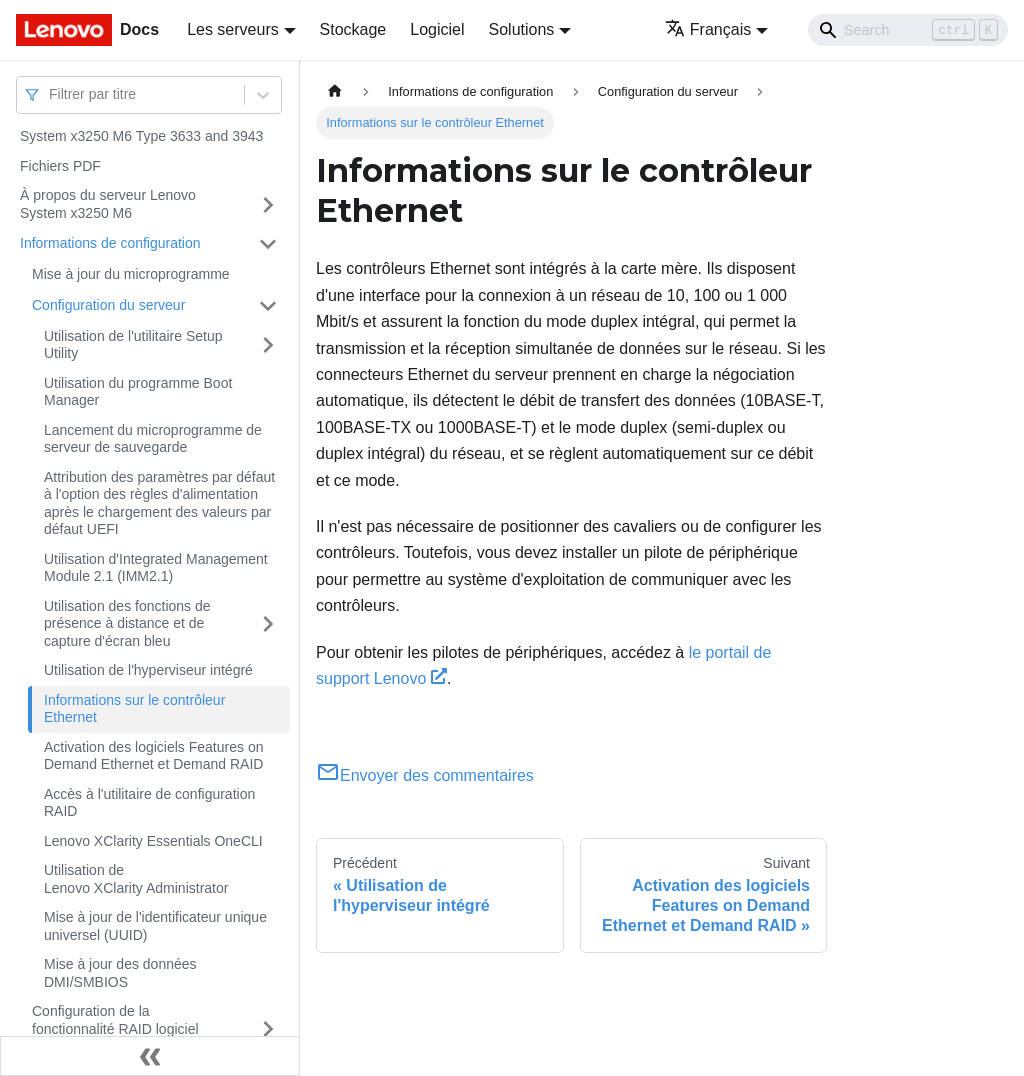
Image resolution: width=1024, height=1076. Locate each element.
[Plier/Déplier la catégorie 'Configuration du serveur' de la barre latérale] (268, 306)
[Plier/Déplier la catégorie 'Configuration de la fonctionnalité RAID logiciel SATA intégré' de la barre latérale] (268, 1029)
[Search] (908, 30)
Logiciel (437, 29)
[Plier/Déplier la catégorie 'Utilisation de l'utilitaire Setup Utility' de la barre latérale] (268, 345)
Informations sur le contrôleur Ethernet (134, 709)
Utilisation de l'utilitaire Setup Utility (133, 345)
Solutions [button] (522, 29)
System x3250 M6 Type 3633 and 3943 (141, 136)
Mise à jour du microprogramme (131, 274)
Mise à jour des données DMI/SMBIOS (120, 973)
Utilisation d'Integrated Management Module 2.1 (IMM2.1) (156, 568)
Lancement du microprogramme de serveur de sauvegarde (153, 439)
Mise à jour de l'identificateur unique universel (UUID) (155, 926)
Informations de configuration (110, 243)
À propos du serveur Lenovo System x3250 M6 (108, 204)
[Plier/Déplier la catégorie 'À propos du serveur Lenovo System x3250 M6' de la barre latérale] (268, 204)
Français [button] (708, 29)
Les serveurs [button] (233, 29)
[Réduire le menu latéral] (150, 1056)
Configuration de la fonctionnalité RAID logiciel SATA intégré (115, 1028)
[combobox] (51, 94)
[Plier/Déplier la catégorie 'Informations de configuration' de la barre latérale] (268, 244)
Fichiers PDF (60, 166)
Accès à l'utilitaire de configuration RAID (149, 803)
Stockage (353, 29)
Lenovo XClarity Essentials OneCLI (153, 841)
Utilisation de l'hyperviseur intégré (148, 670)
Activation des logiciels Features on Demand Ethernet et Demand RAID (153, 756)
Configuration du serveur (108, 305)
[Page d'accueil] (335, 91)
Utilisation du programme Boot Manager (138, 392)
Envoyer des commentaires (425, 775)
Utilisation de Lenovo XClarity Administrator (136, 879)
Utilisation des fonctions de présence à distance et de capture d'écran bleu (127, 623)
